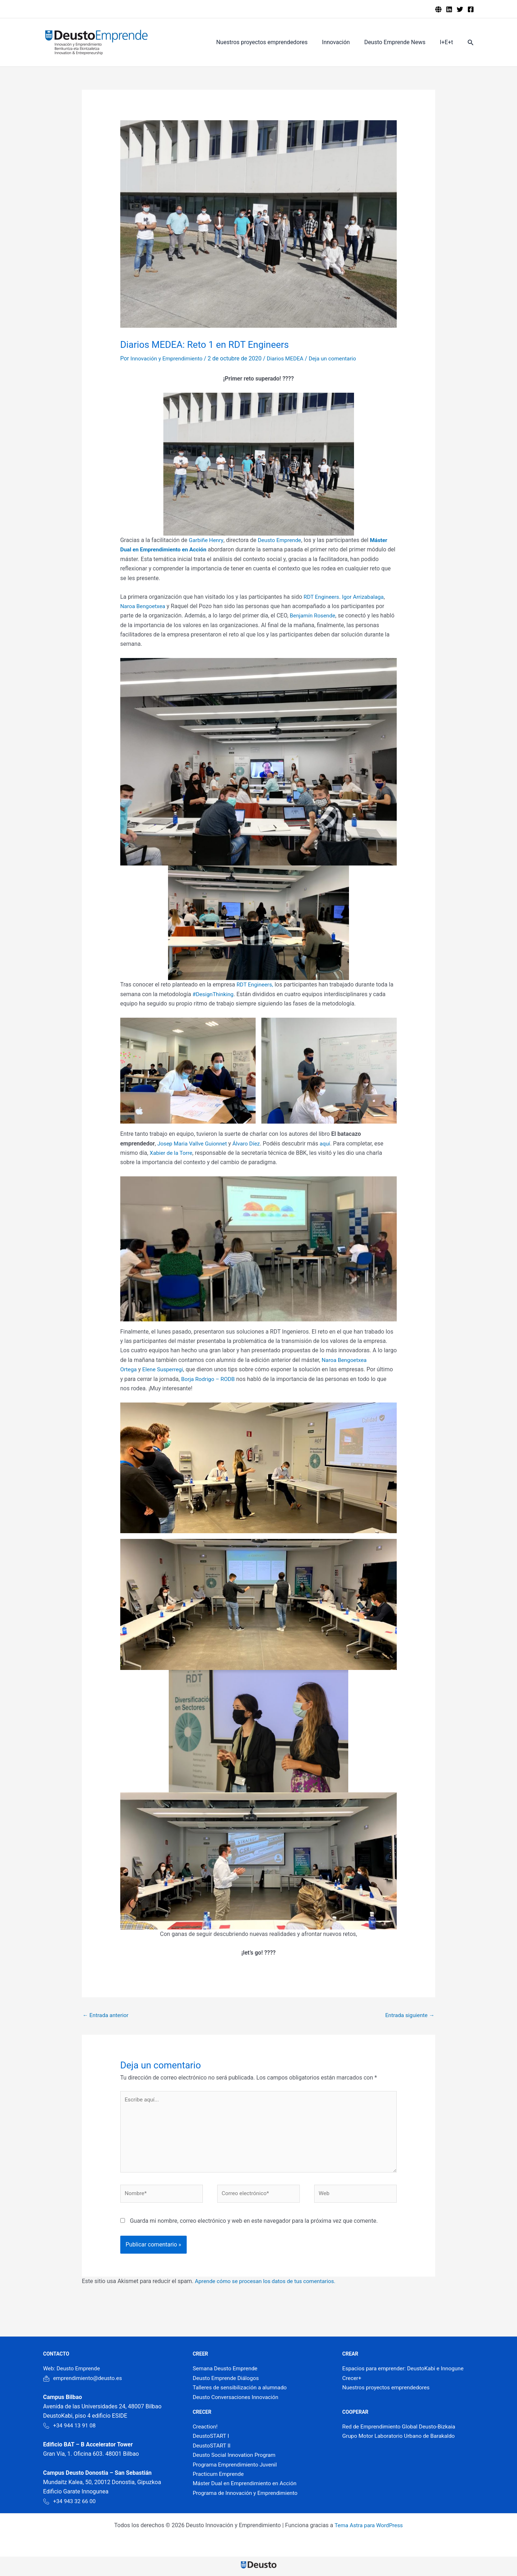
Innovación (343, 42)
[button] (470, 42)
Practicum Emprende (219, 2478)
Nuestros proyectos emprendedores (272, 42)
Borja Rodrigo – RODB (209, 1379)
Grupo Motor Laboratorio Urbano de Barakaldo (401, 2441)
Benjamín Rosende (313, 615)
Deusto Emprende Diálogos (227, 2383)
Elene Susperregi (164, 1369)
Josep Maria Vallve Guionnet (194, 1143)
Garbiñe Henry (207, 540)
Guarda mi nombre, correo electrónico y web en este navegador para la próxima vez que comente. (254, 2225)
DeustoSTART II (212, 2450)
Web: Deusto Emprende (73, 2373)
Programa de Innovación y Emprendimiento (248, 2498)
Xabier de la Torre (172, 1152)
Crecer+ (352, 2383)
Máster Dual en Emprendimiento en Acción (247, 2488)
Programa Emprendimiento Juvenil (237, 2469)
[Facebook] (470, 9)
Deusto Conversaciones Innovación (238, 2402)
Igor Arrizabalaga (364, 596)
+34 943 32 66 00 (70, 2506)
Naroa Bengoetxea (143, 606)
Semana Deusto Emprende (227, 2373)
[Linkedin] (449, 9)
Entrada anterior (107, 2015)
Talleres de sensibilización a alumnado (242, 2392)
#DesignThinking (214, 994)
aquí (329, 1143)
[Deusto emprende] (438, 9)
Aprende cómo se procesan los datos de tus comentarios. (268, 2286)
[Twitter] (460, 9)
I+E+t (448, 42)
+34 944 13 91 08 (70, 2430)
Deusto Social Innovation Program (236, 2459)
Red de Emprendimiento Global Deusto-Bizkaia (401, 2431)
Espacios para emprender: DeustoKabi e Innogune (405, 2373)
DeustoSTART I (212, 2441)
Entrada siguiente (408, 2015)
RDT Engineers (322, 596)
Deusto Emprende (281, 540)
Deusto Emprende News (399, 42)
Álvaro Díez (250, 1143)
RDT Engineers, (256, 984)
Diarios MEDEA (289, 358)
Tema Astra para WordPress (368, 2530)
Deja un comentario (338, 358)
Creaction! (206, 2431)
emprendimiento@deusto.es (84, 2383)
